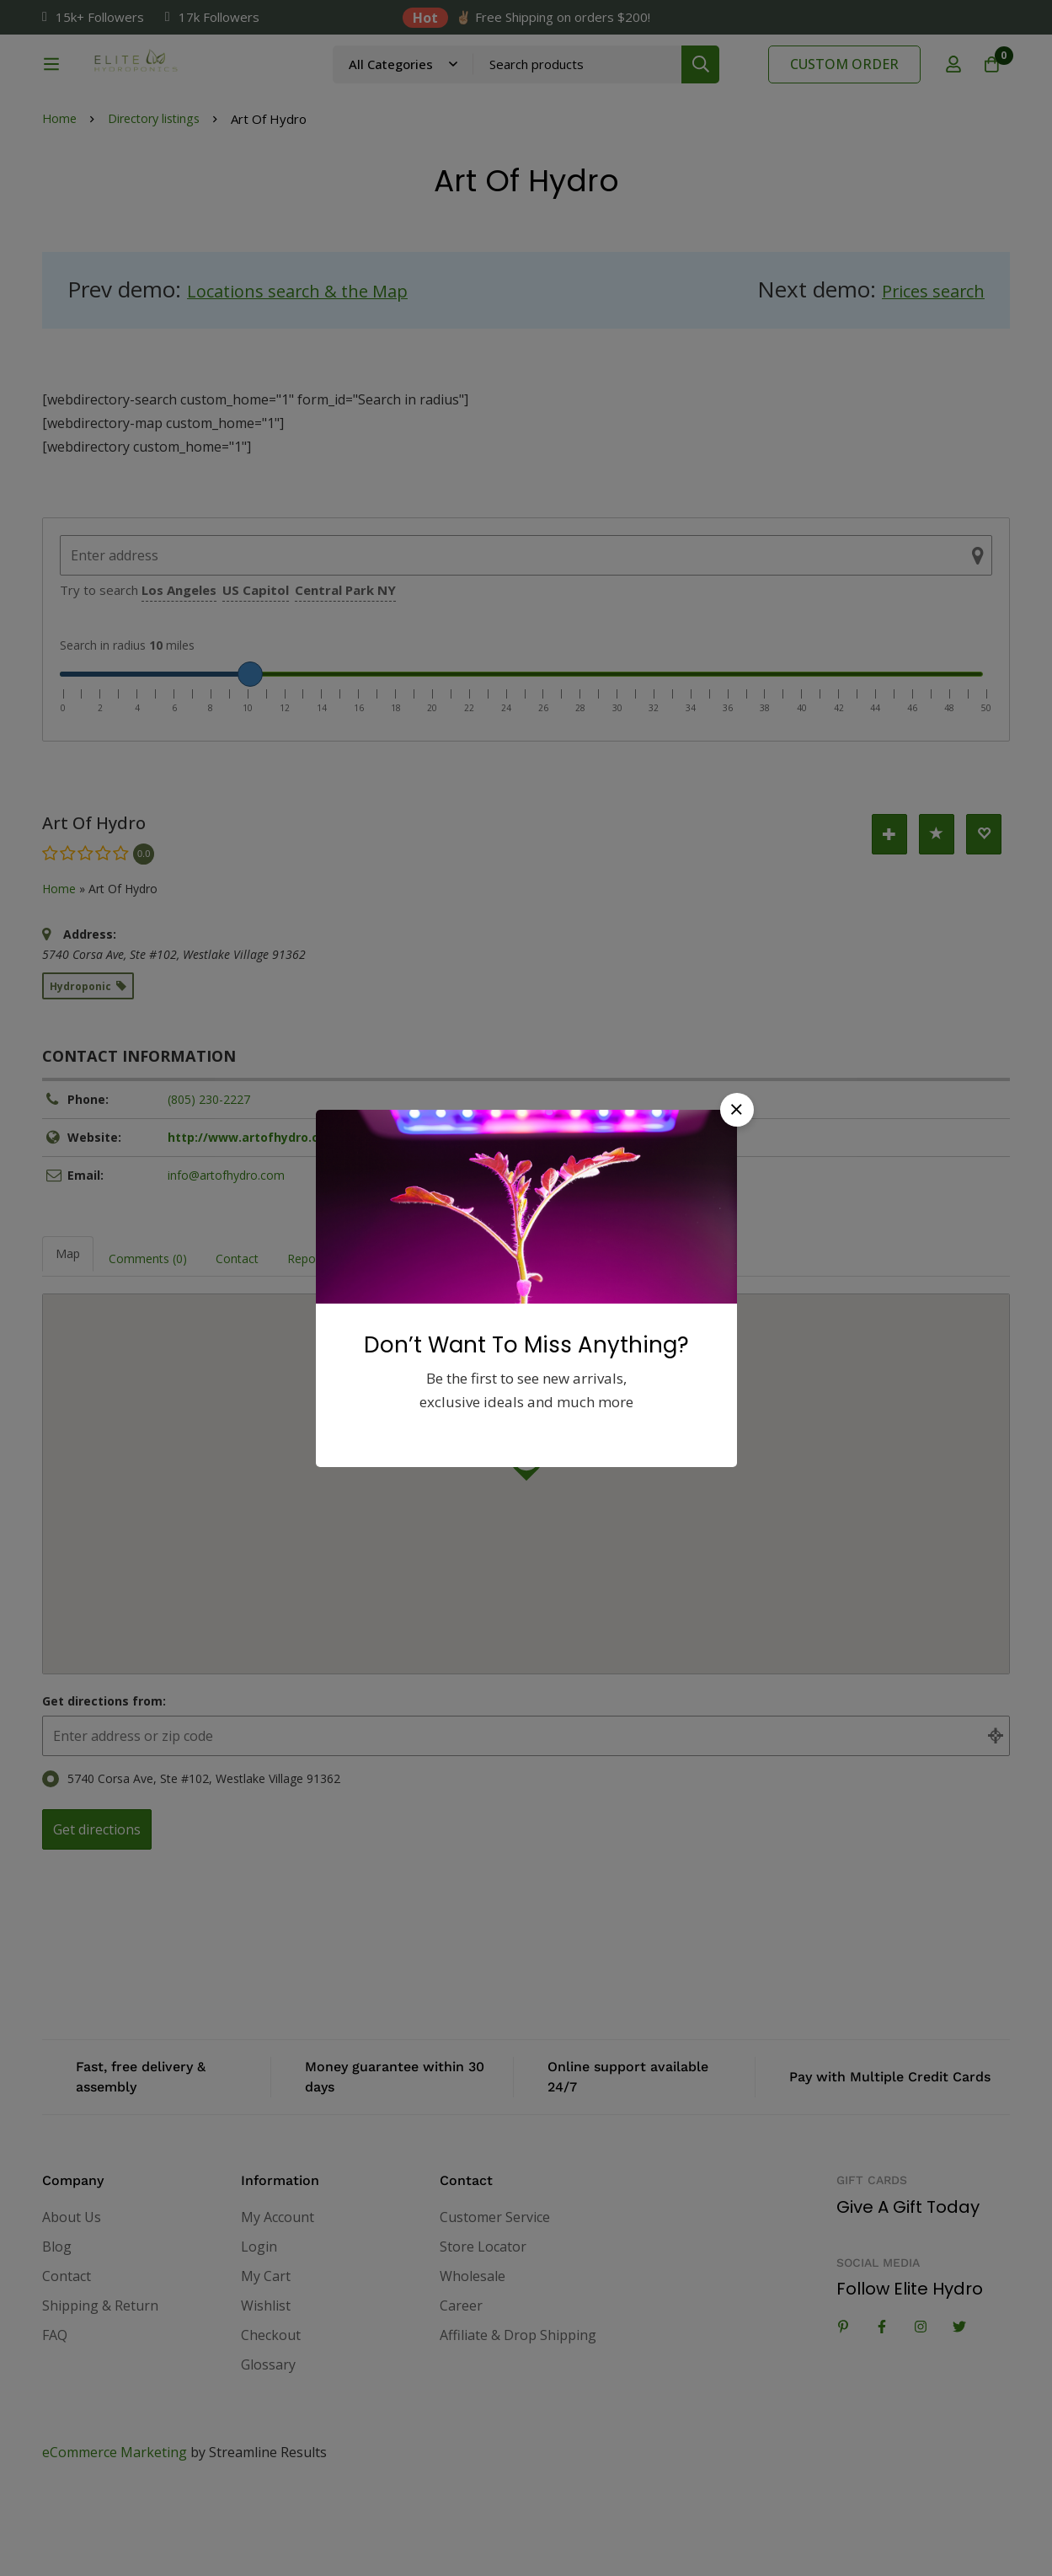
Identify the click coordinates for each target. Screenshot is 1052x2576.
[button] (737, 1110)
